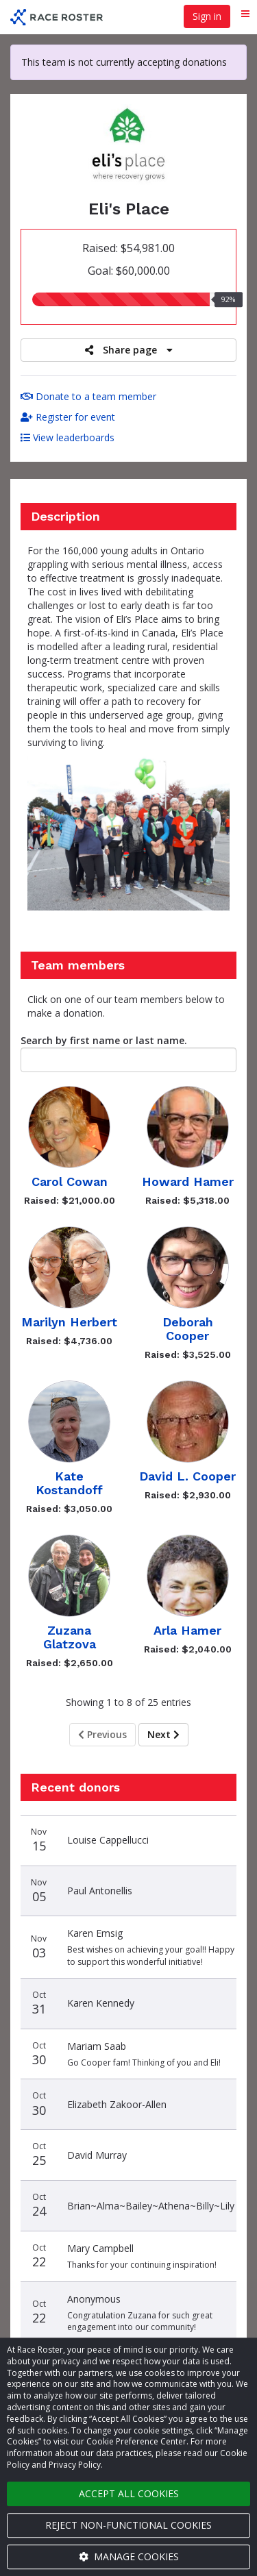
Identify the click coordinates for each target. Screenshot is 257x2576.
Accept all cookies (129, 2493)
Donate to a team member (88, 396)
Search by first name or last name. (104, 1040)
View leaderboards (67, 437)
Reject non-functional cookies (128, 2524)
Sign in (207, 16)
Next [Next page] (163, 1734)
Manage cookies (129, 2556)
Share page (129, 349)
